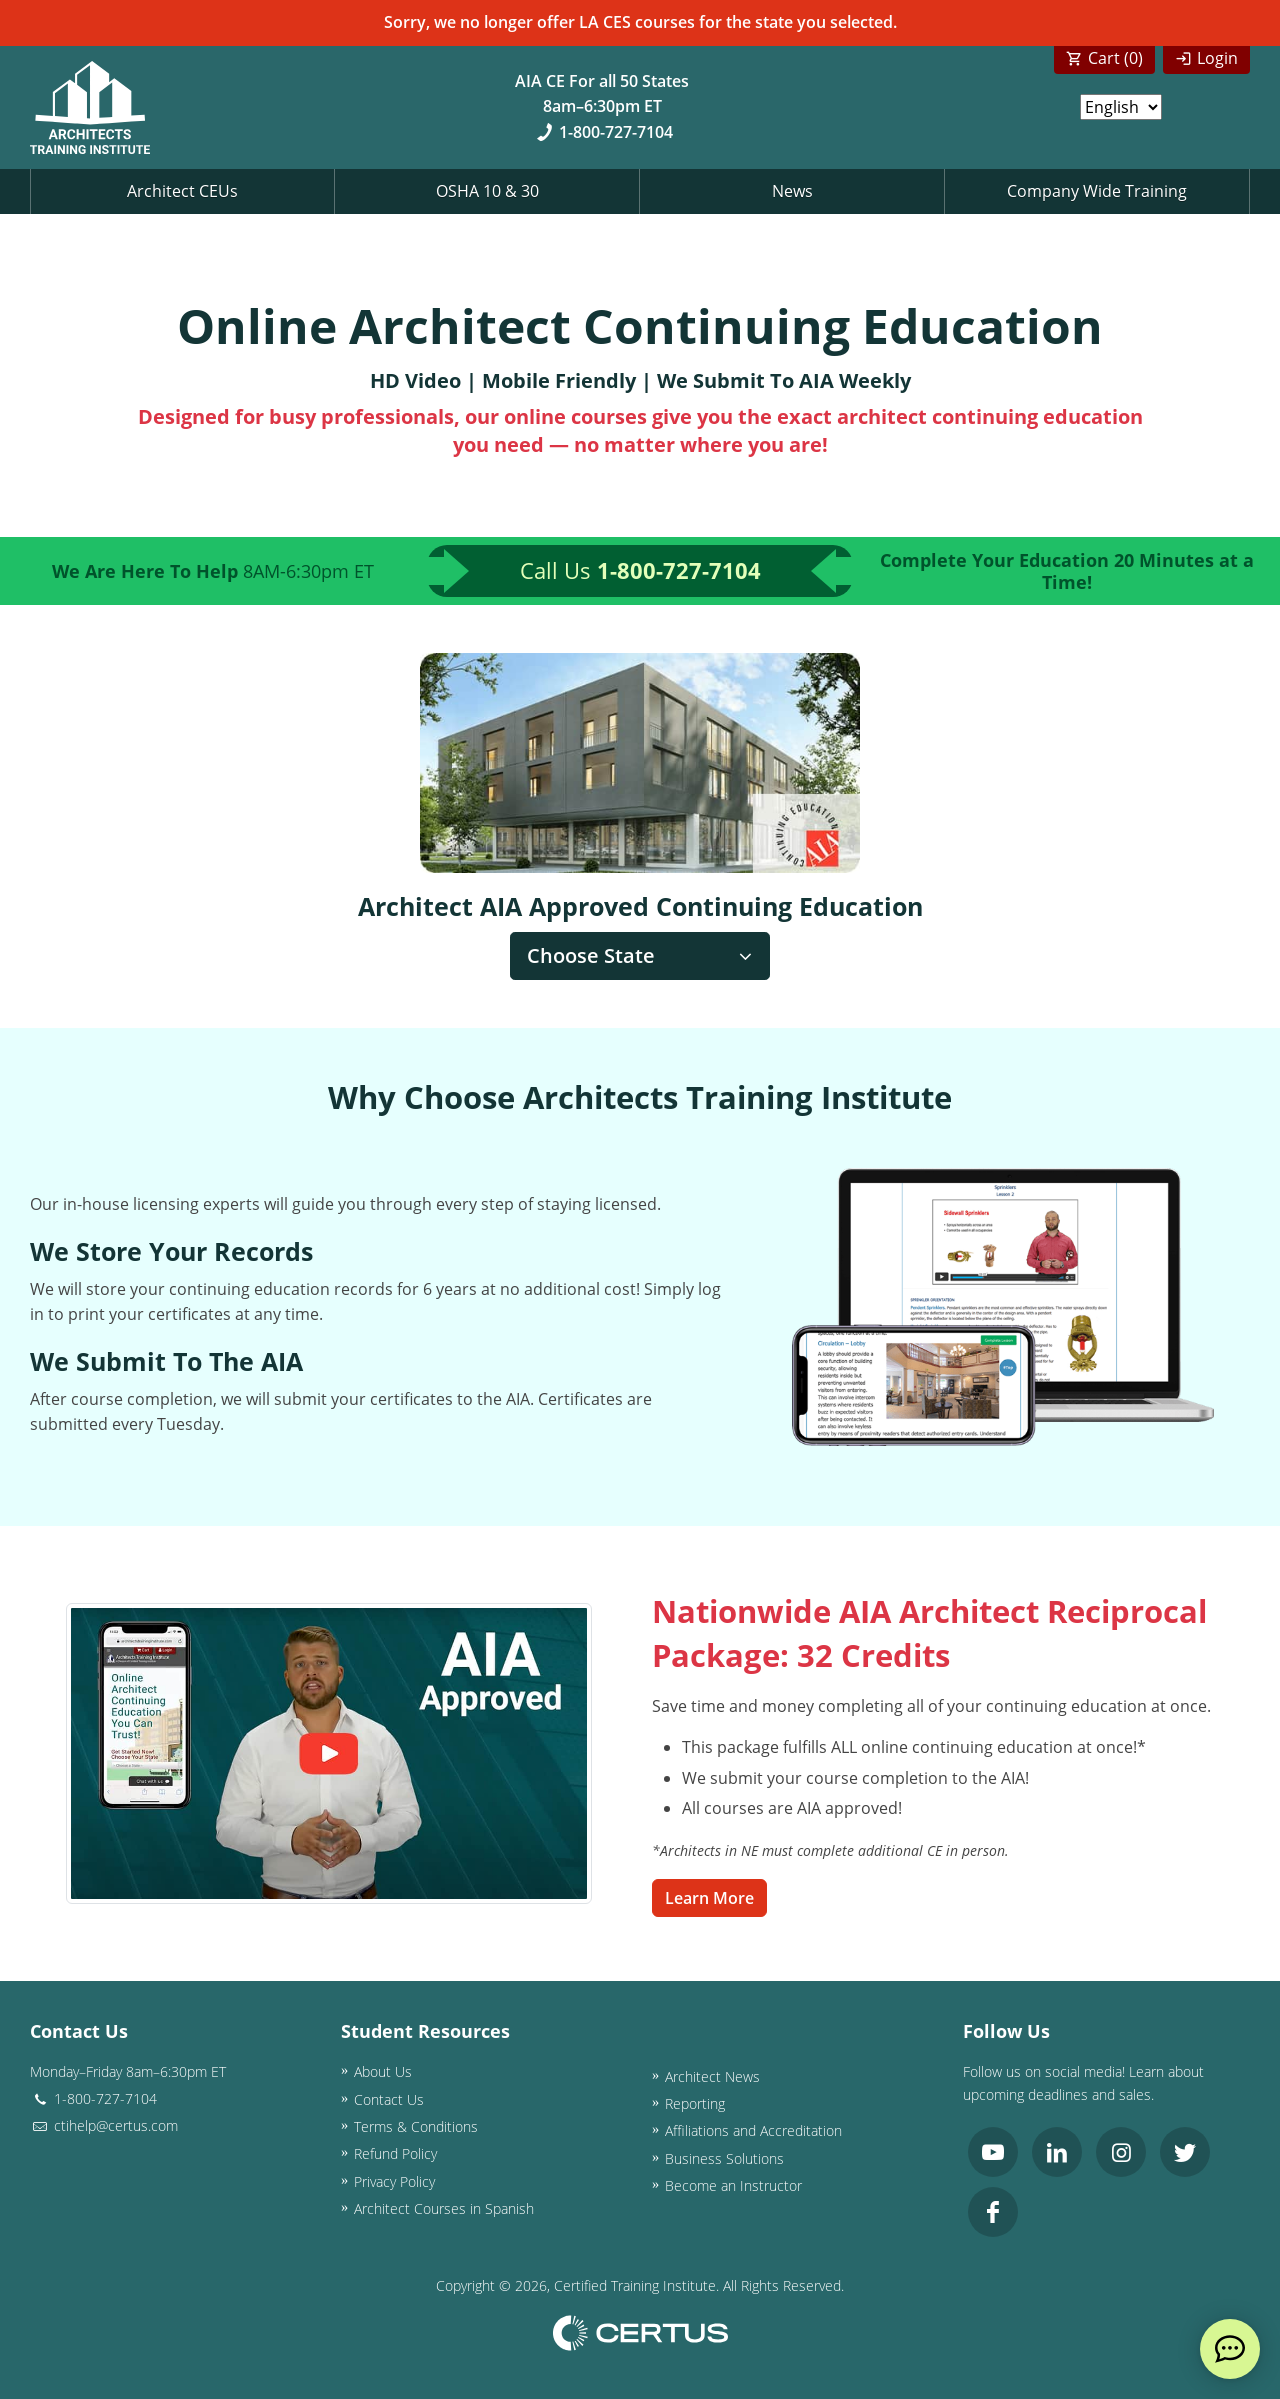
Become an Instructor (733, 2185)
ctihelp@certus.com (104, 2125)
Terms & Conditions (416, 2126)
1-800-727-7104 (602, 132)
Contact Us (389, 2099)
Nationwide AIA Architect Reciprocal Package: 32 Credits (929, 1633)
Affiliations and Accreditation (753, 2130)
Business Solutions (724, 2158)
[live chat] (1230, 2349)
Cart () (1115, 58)
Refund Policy (395, 2153)
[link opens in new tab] (993, 2152)
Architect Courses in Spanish (444, 2208)
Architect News (712, 2076)
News (792, 191)
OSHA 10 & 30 (487, 191)
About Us (383, 2071)
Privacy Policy (394, 2181)
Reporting (695, 2103)
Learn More (709, 1898)
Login (1217, 58)
